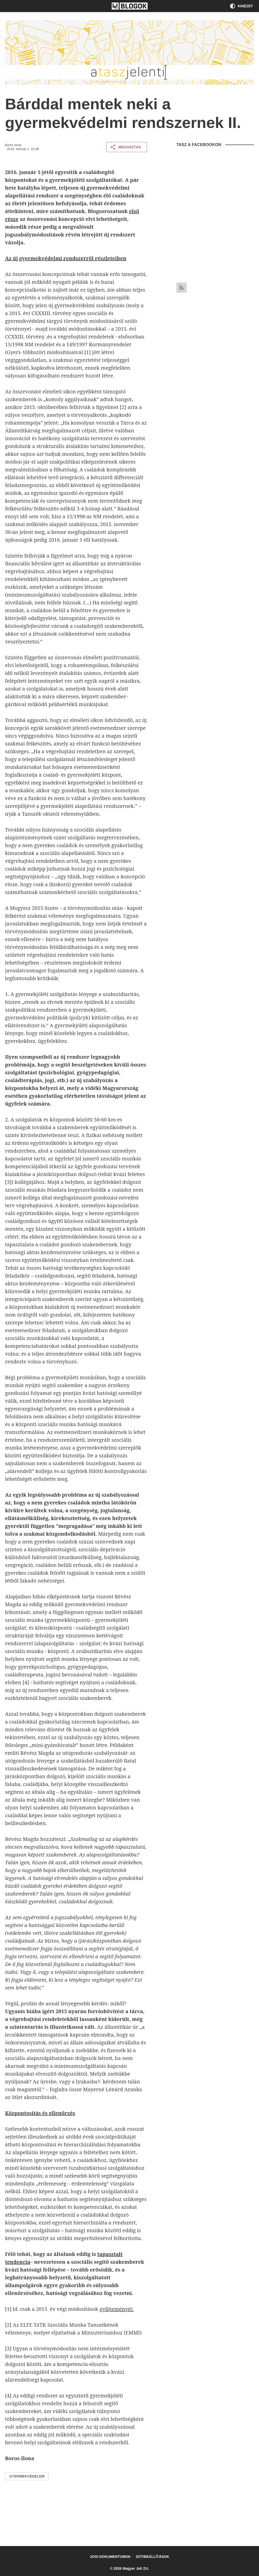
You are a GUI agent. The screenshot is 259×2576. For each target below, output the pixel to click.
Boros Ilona (13, 145)
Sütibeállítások (152, 2557)
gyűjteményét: (116, 2309)
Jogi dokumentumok (110, 2557)
